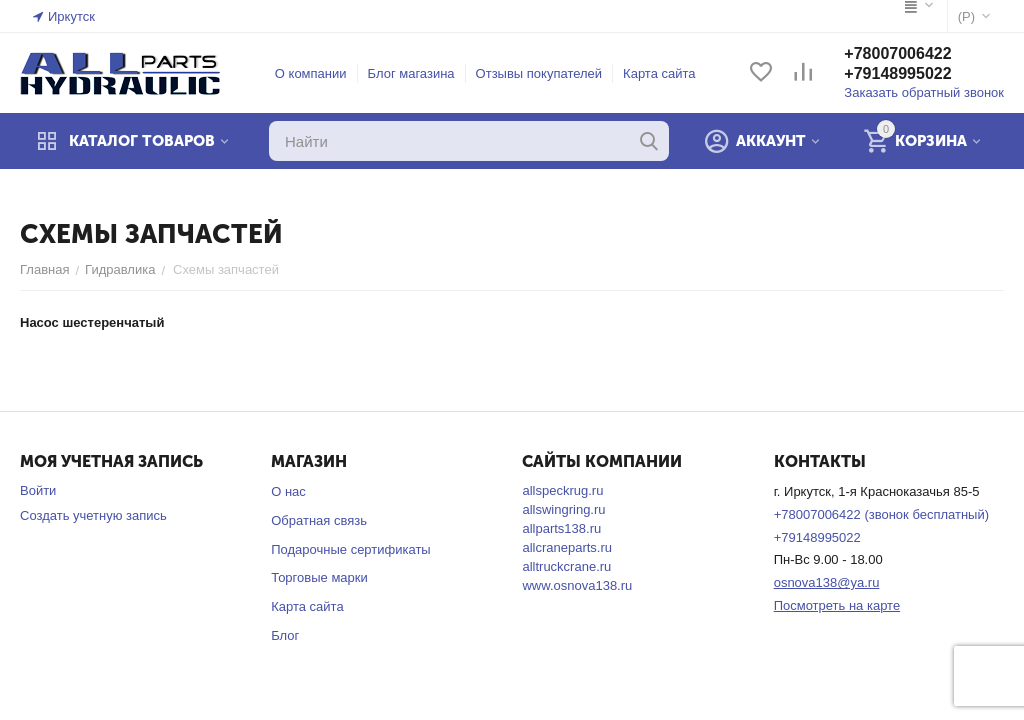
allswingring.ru (563, 509)
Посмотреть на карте (837, 605)
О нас (288, 491)
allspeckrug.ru (562, 490)
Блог (285, 635)
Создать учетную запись (93, 515)
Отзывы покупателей (539, 73)
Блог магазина (411, 73)
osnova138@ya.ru (827, 582)
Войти (38, 490)
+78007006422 (897, 53)
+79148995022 (897, 73)
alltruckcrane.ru (566, 566)
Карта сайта (659, 73)
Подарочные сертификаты (350, 549)
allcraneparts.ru (567, 547)
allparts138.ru (561, 528)
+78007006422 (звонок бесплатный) (881, 514)
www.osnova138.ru (577, 585)
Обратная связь (319, 520)
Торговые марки (319, 577)
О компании (311, 73)
